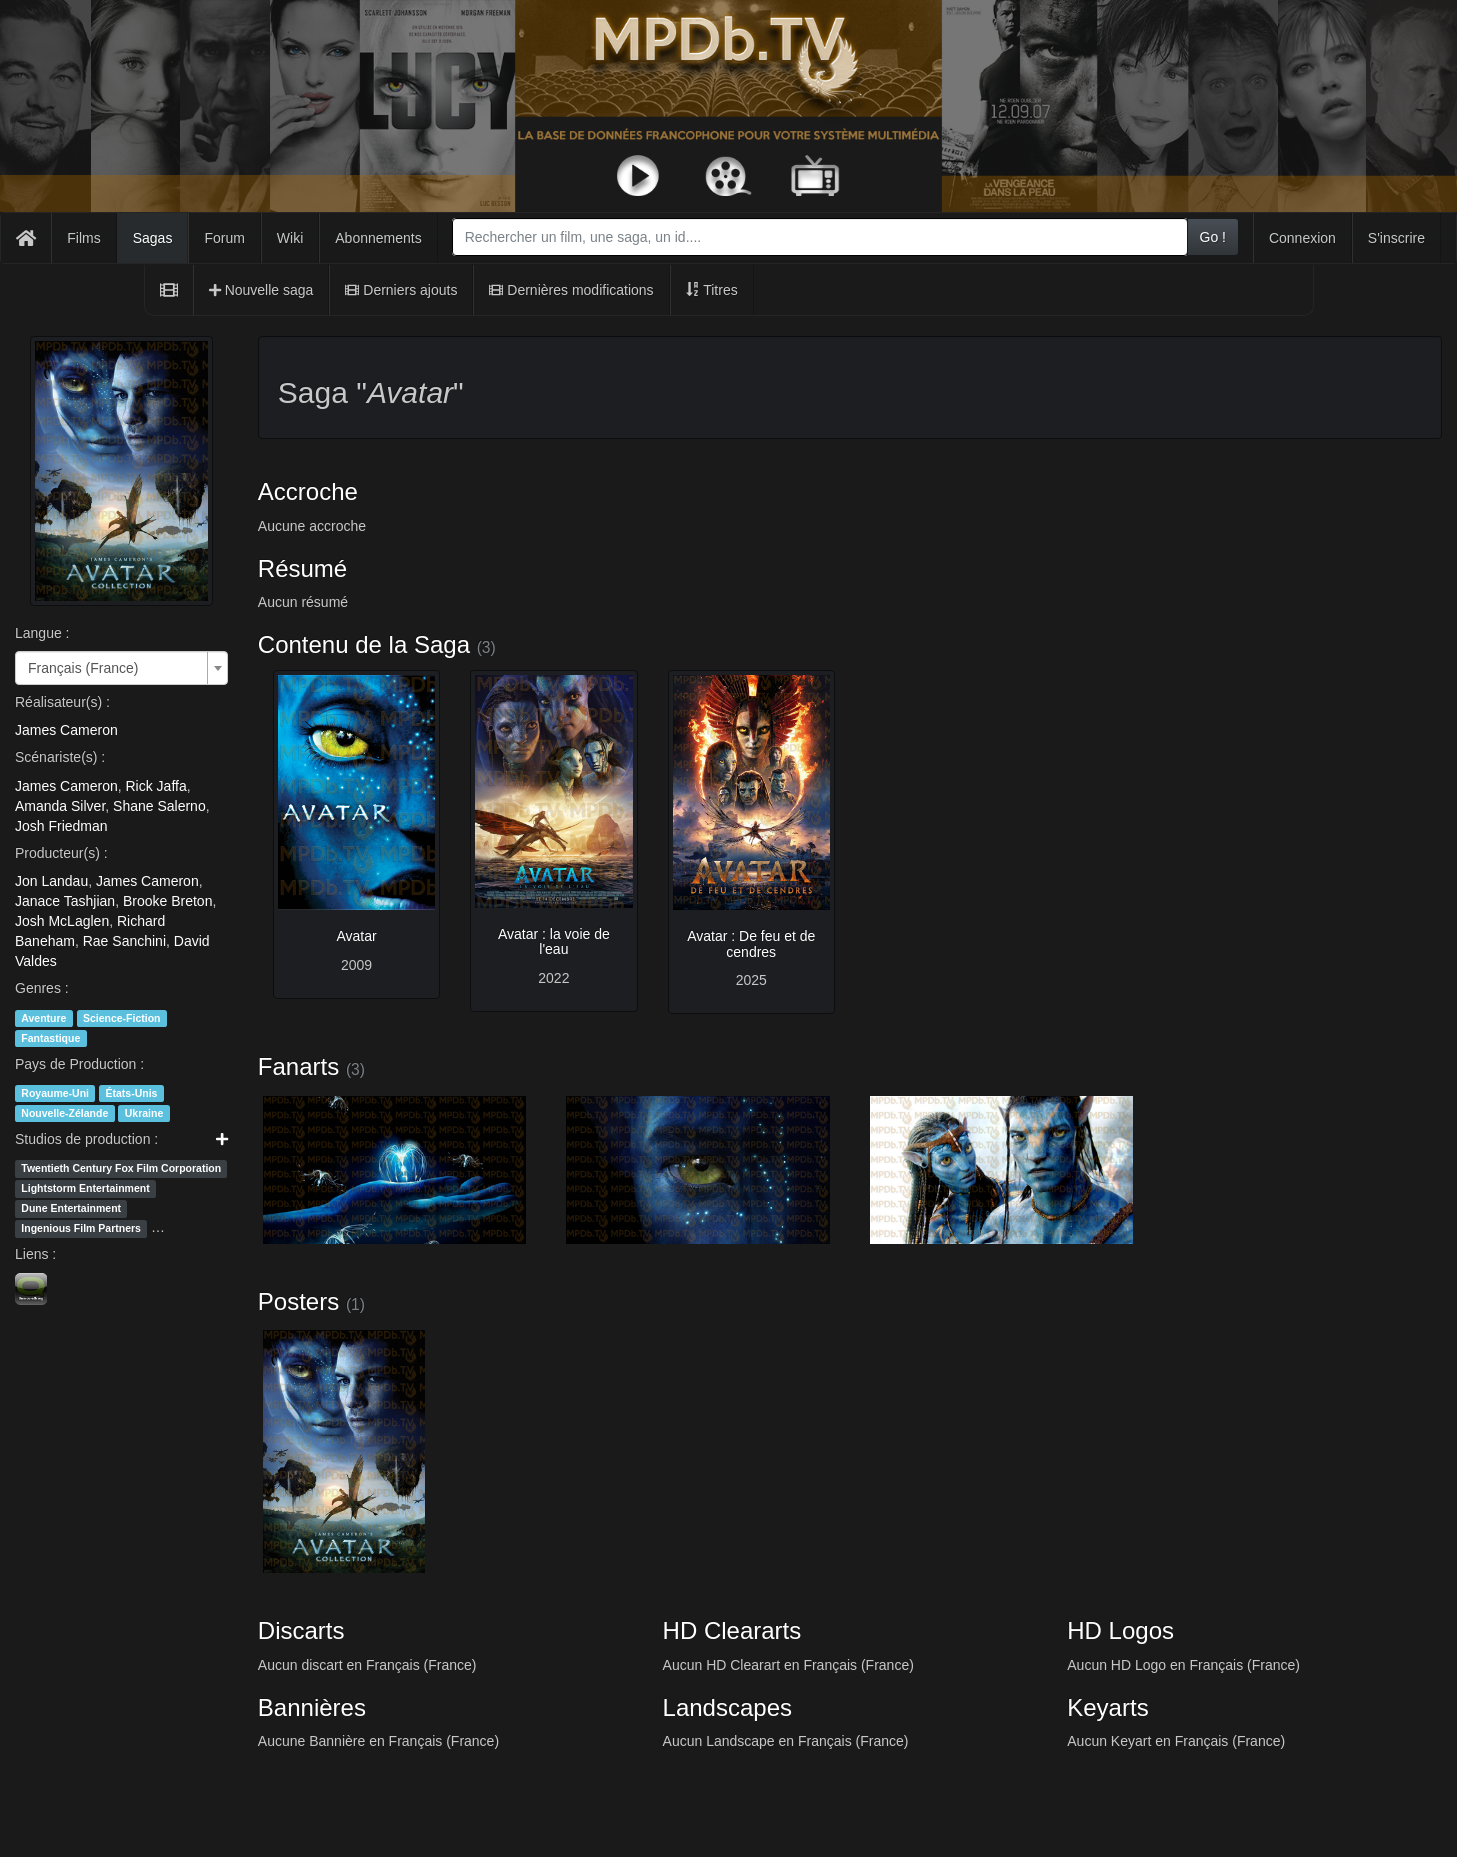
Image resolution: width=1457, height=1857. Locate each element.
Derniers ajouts (401, 290)
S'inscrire (1396, 238)
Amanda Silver (60, 806)
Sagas (153, 238)
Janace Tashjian (65, 901)
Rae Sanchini (124, 941)
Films (83, 238)
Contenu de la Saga (364, 644)
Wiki (290, 238)
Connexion (1302, 238)
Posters (298, 1301)
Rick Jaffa (155, 786)
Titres (712, 290)
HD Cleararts (732, 1630)
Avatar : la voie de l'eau (554, 941)
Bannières (312, 1707)
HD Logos (1120, 1630)
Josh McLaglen (62, 921)
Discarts (301, 1630)
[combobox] (820, 237)
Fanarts (298, 1066)
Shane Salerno (159, 806)
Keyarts (1107, 1707)
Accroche (308, 491)
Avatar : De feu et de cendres (751, 943)
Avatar (356, 936)
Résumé (302, 568)
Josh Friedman (61, 826)
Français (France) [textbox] (83, 668)
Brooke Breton (168, 901)
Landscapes (727, 1707)
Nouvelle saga (261, 290)
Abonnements (378, 238)
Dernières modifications (571, 290)
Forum (224, 238)
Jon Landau (51, 881)
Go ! (1213, 237)
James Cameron (66, 730)
